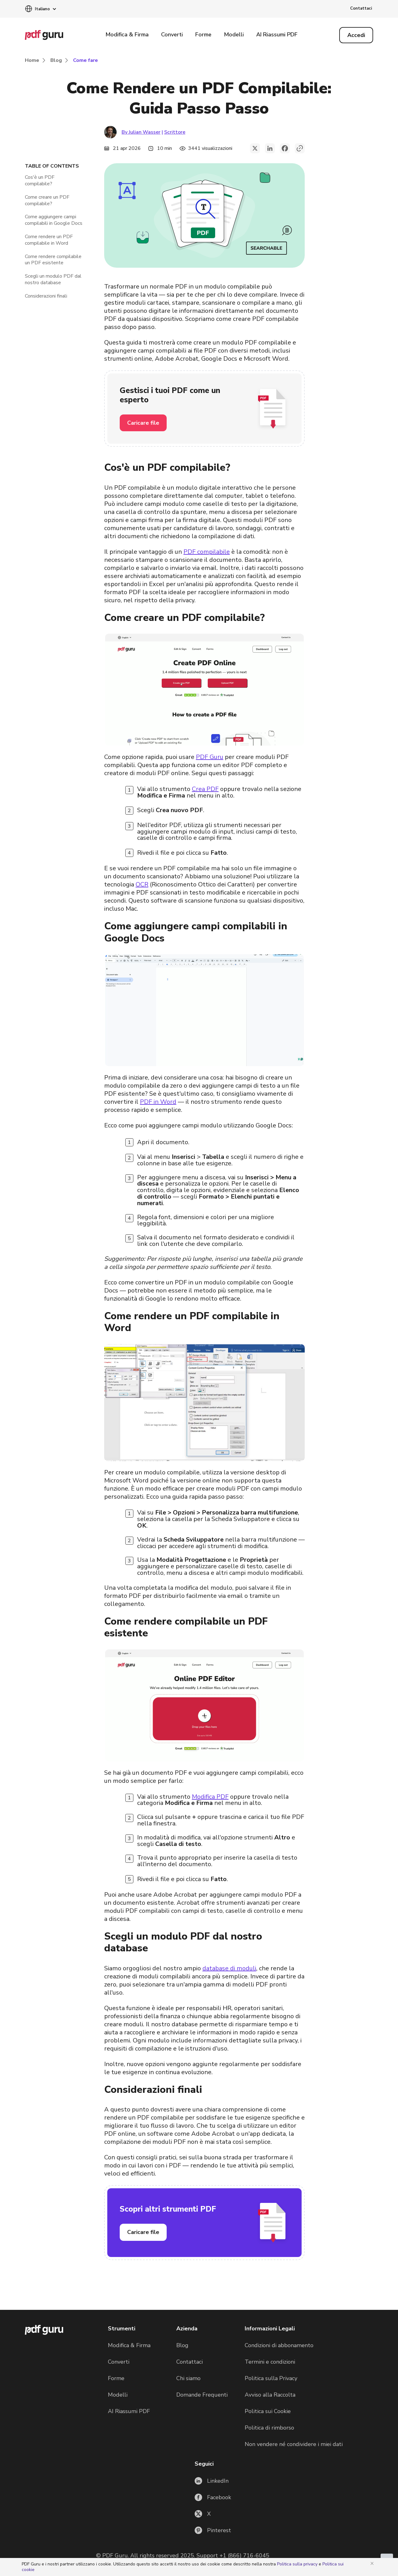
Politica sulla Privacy (271, 2378)
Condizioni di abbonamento (279, 2345)
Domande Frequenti (202, 2394)
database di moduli (229, 1968)
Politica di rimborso (269, 2427)
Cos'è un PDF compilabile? (39, 180)
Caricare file (143, 423)
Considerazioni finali (46, 296)
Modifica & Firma (127, 34)
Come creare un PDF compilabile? (47, 200)
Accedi (356, 35)
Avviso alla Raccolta (270, 2394)
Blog (56, 60)
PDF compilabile (206, 552)
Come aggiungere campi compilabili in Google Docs (53, 220)
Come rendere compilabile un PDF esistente (53, 259)
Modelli (234, 34)
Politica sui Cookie (268, 2411)
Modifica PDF (210, 1796)
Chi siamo (188, 2378)
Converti (172, 34)
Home (32, 60)
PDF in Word (158, 1102)
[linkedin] (270, 148)
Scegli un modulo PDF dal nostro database (53, 279)
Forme (203, 34)
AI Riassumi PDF (277, 34)
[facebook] (285, 148)
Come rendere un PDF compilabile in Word (49, 240)
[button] (40, 9)
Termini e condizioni (270, 2362)
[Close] (373, 2563)
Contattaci (361, 8)
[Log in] (356, 35)
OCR (142, 884)
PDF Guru (209, 757)
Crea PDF (205, 789)
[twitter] (255, 148)
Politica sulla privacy (298, 2564)
